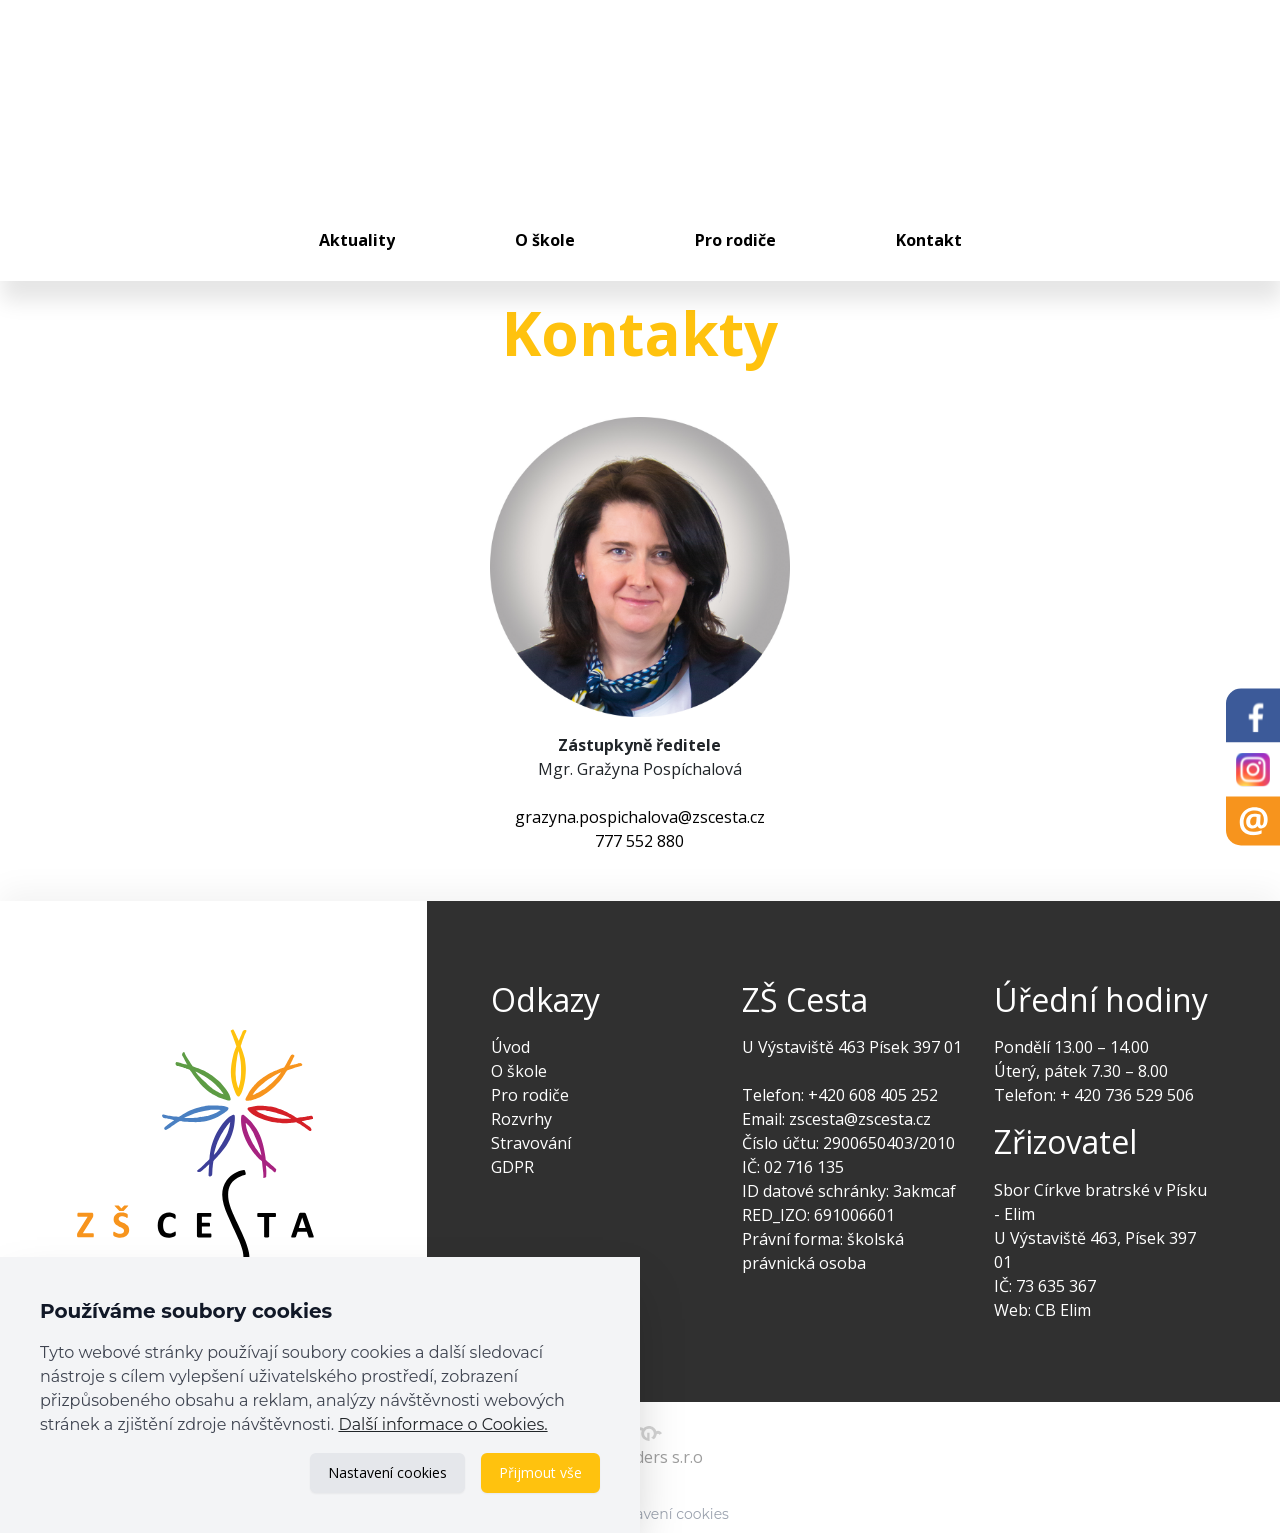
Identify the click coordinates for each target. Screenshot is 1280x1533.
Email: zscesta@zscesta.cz (836, 1119)
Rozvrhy (521, 1119)
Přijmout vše (540, 1472)
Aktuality (357, 240)
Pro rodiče (735, 240)
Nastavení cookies (387, 1472)
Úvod (510, 1047)
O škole (545, 240)
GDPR (512, 1167)
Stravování (531, 1143)
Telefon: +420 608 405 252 (840, 1095)
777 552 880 (639, 841)
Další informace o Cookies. (442, 1424)
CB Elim (1063, 1310)
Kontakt (929, 240)
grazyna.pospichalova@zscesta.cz (640, 817)
